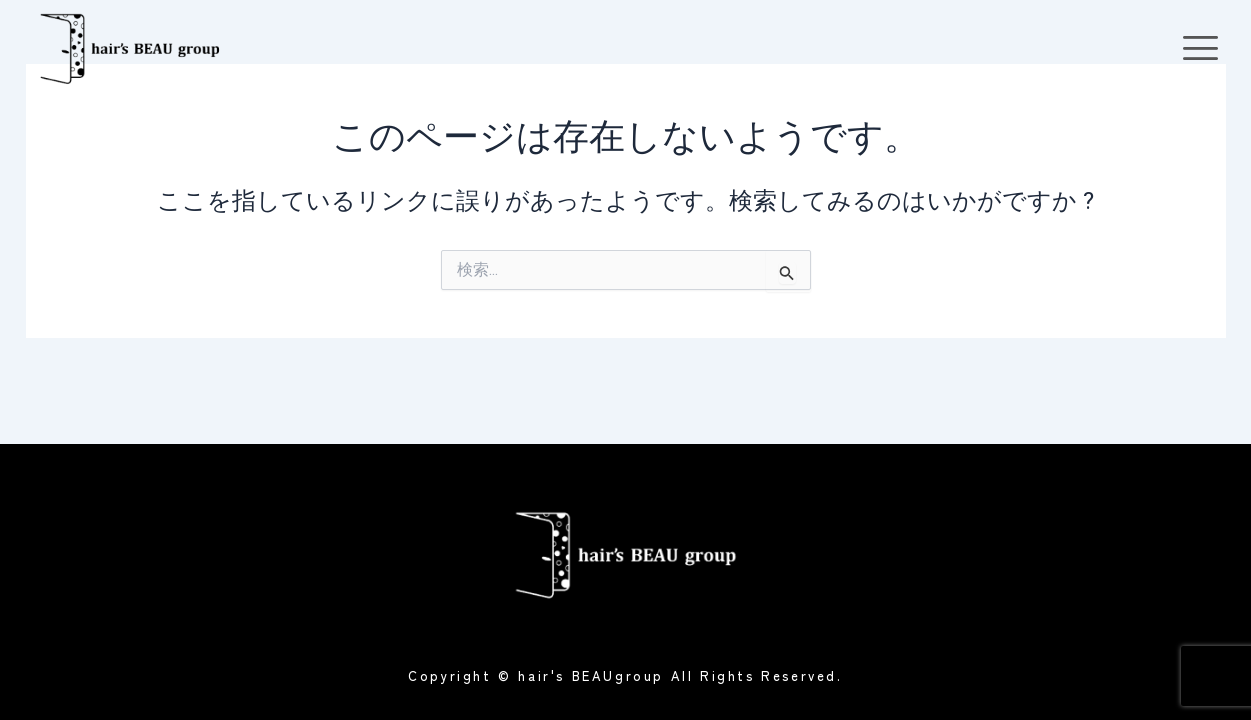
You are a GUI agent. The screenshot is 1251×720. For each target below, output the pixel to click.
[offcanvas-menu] (1200, 48)
